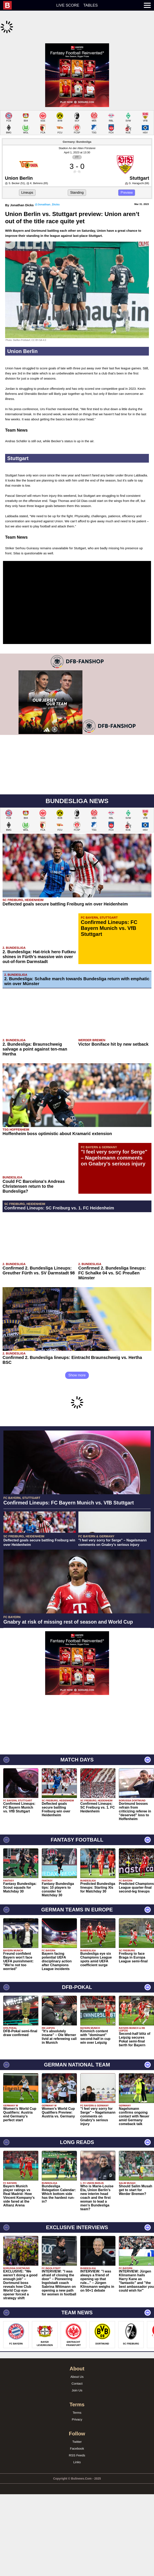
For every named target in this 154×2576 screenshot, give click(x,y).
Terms (77, 2464)
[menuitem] (9, 5)
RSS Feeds (77, 2507)
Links (77, 2514)
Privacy (77, 2471)
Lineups (27, 182)
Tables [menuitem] (90, 5)
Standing (76, 182)
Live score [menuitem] (67, 5)
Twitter (77, 2494)
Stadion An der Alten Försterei (77, 137)
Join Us (77, 2442)
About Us (77, 2429)
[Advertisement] (77, 69)
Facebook (77, 2500)
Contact (77, 2435)
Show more (77, 1427)
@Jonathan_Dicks (47, 193)
